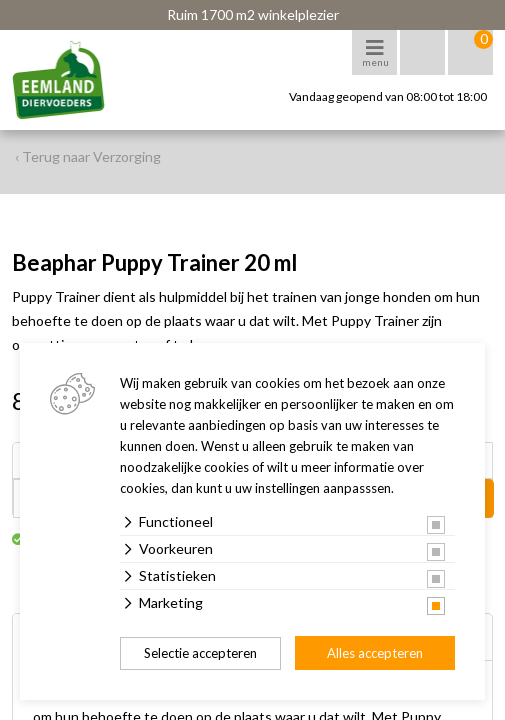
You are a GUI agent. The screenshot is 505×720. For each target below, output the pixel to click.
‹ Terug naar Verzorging (88, 156)
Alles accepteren (375, 653)
